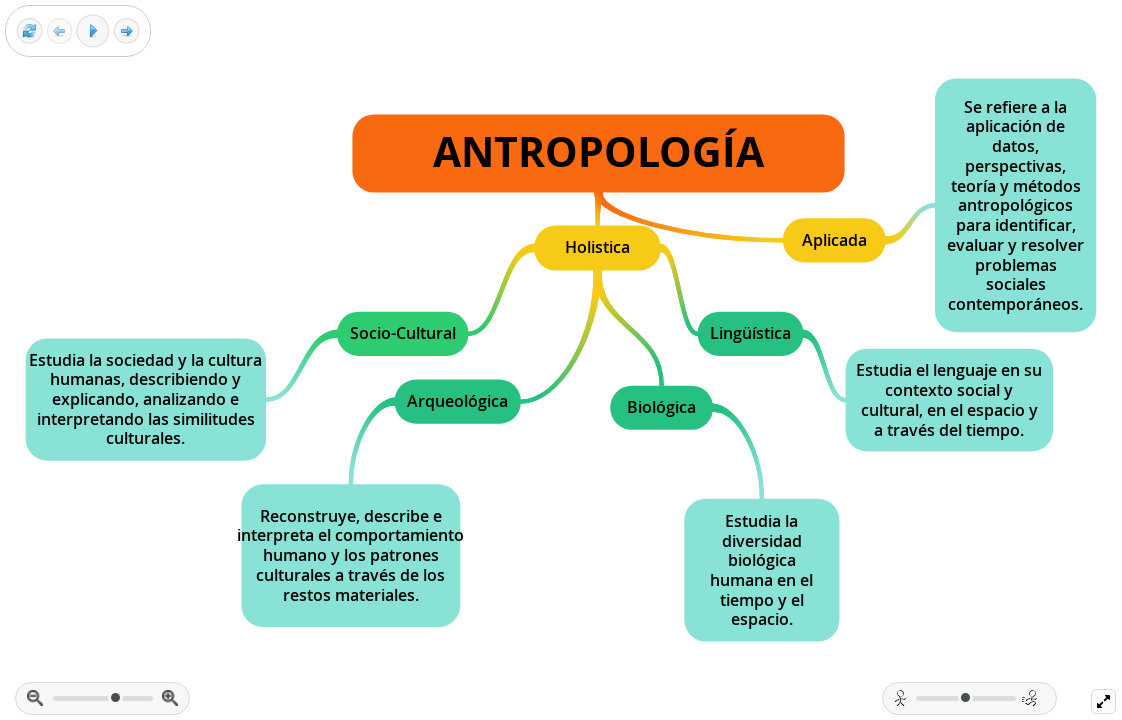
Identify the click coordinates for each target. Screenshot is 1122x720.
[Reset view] (29, 31)
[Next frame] (126, 31)
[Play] (93, 31)
